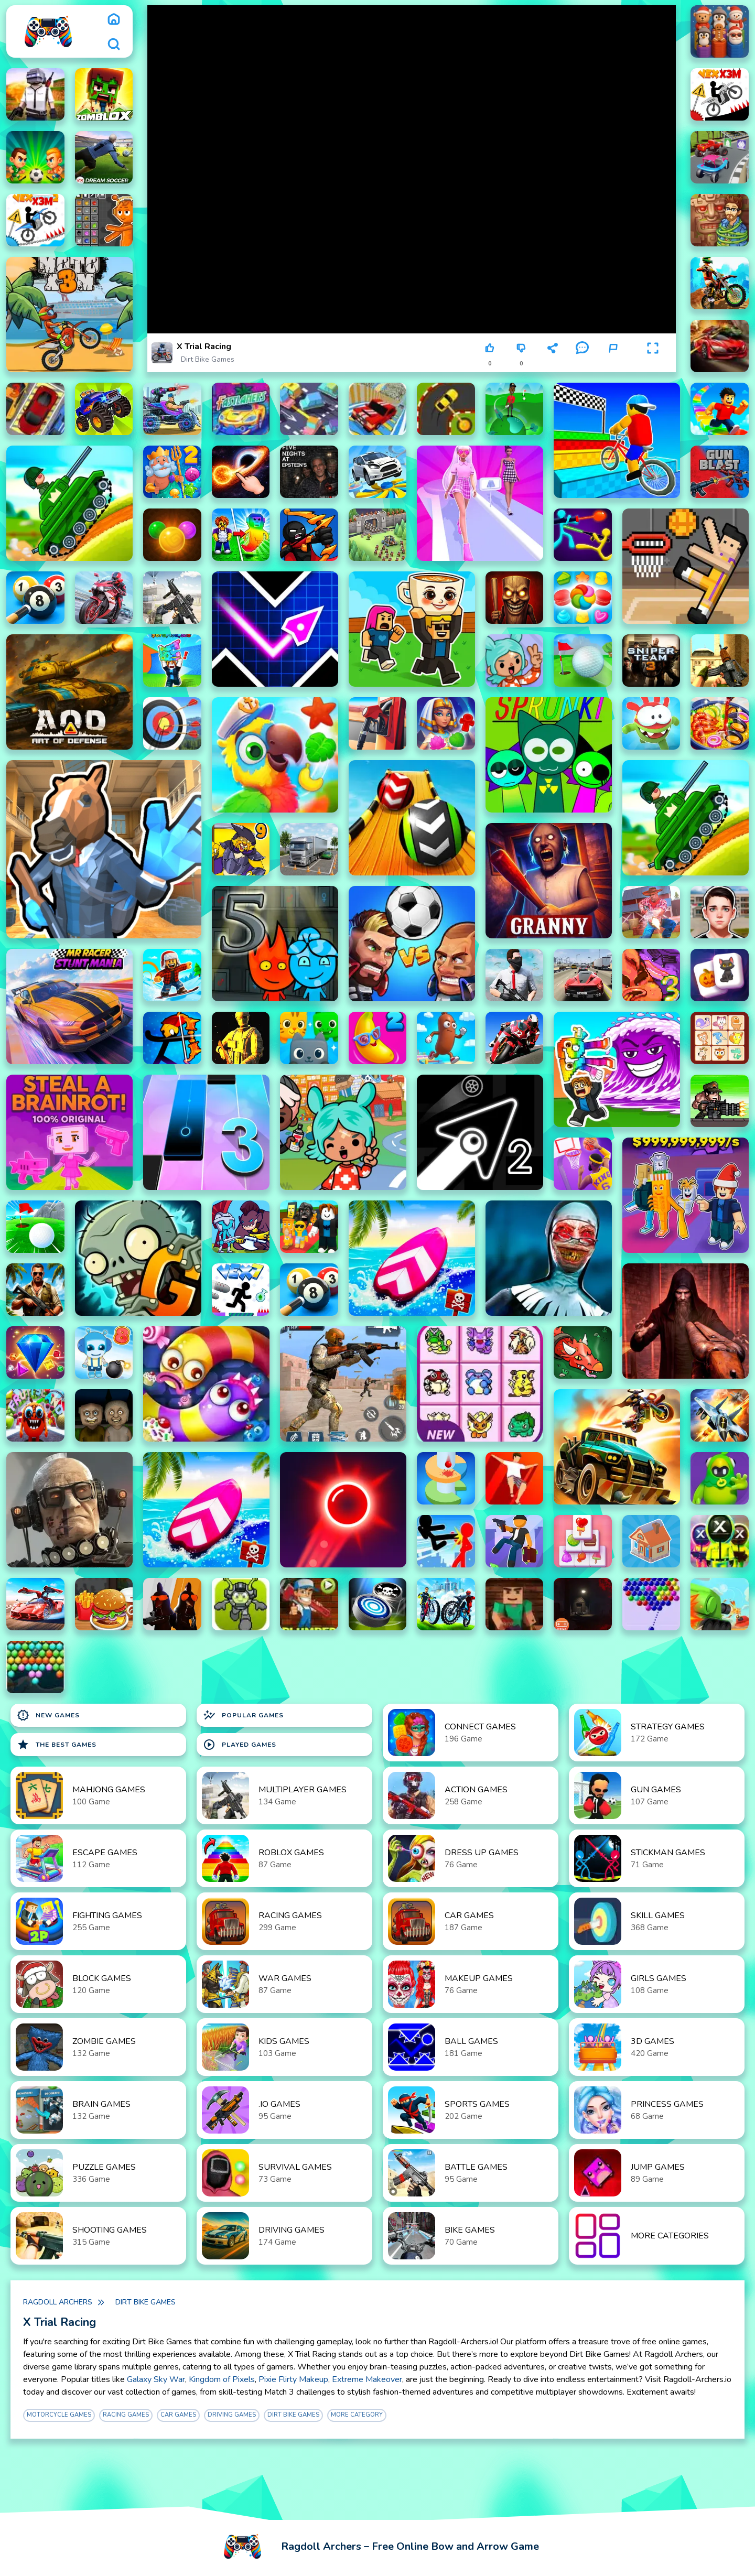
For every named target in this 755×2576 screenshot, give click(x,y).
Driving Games (232, 2415)
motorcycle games (59, 2415)
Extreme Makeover (367, 2379)
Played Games (239, 1744)
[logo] (48, 31)
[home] (113, 18)
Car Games (178, 2415)
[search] (113, 44)
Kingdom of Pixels (222, 2379)
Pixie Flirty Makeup (293, 2379)
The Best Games (56, 1744)
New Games (48, 1715)
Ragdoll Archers (57, 2302)
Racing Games (126, 2415)
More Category (357, 2415)
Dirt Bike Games (207, 359)
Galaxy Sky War (156, 2379)
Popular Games (243, 1715)
